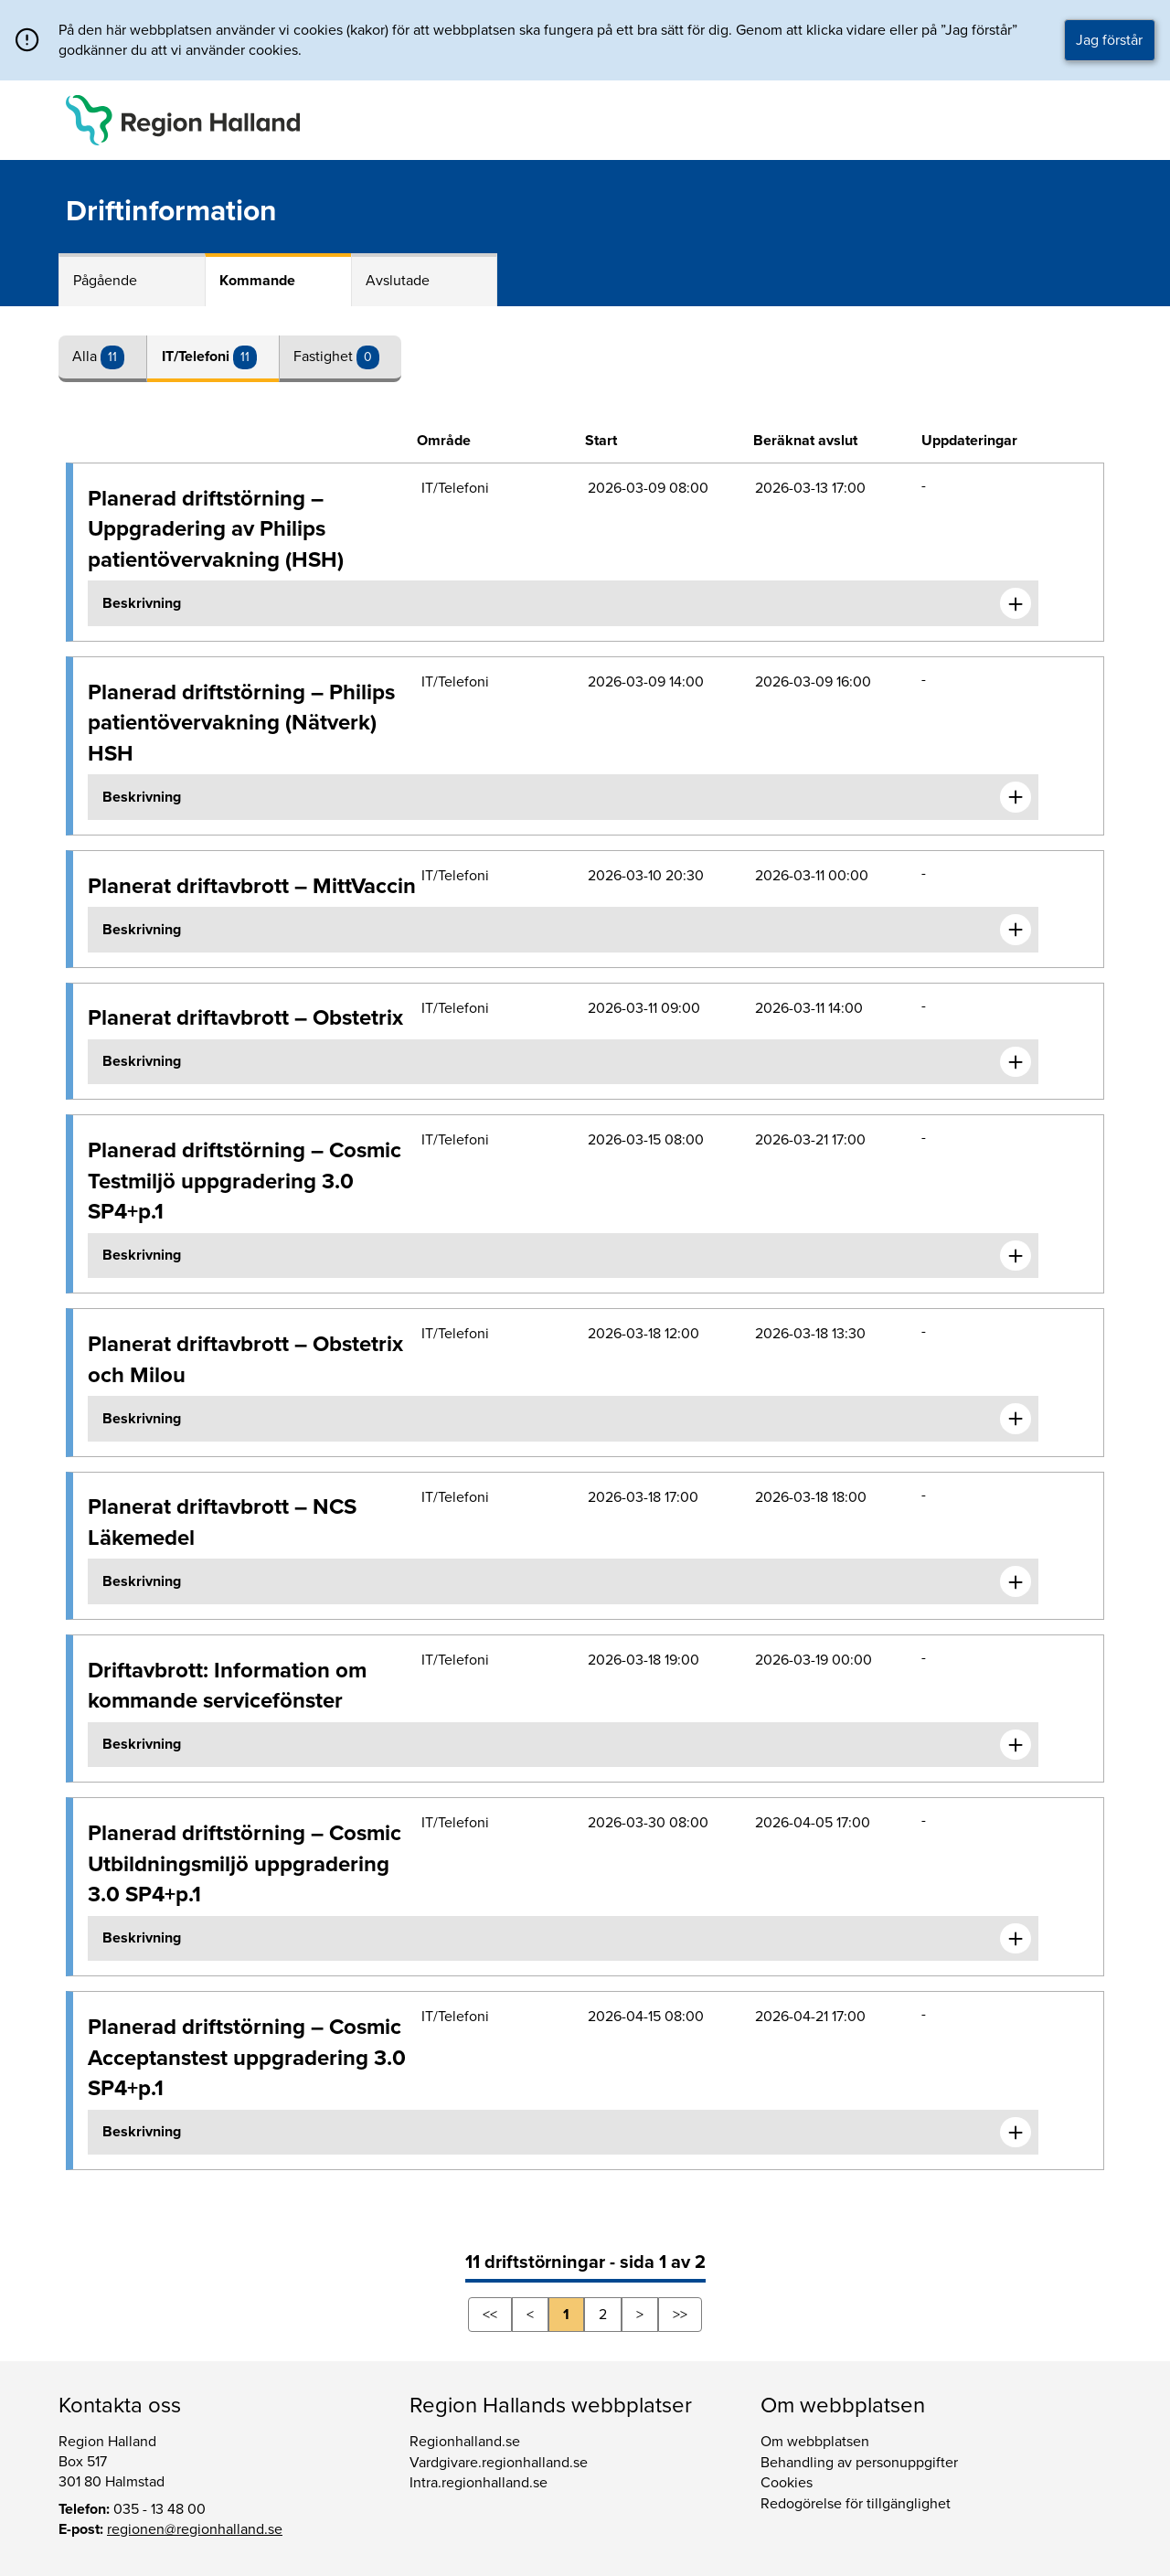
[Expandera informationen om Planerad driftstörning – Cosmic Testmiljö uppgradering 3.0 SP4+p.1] (1015, 1256)
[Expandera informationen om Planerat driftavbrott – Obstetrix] (1015, 1062)
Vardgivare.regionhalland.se (499, 2463)
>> (680, 2314)
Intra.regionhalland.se (479, 2483)
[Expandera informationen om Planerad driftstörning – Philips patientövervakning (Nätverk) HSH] (1015, 797)
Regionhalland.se (465, 2441)
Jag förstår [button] (1109, 40)
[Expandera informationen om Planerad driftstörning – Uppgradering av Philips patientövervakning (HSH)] (1015, 603)
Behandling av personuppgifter (859, 2463)
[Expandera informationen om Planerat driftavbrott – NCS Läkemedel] (1015, 1581)
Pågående (105, 280)
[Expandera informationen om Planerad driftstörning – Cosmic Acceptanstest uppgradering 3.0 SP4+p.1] (1015, 2132)
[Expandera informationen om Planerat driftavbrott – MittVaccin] (1015, 929)
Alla (86, 356)
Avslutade (398, 280)
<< (490, 2314)
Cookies (786, 2483)
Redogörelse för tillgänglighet (855, 2504)
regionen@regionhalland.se (194, 2529)
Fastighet (324, 356)
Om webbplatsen (814, 2441)
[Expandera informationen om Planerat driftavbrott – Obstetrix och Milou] (1015, 1418)
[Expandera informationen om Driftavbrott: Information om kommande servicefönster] (1015, 1745)
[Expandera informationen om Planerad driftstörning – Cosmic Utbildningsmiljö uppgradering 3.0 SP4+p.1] (1015, 1938)
